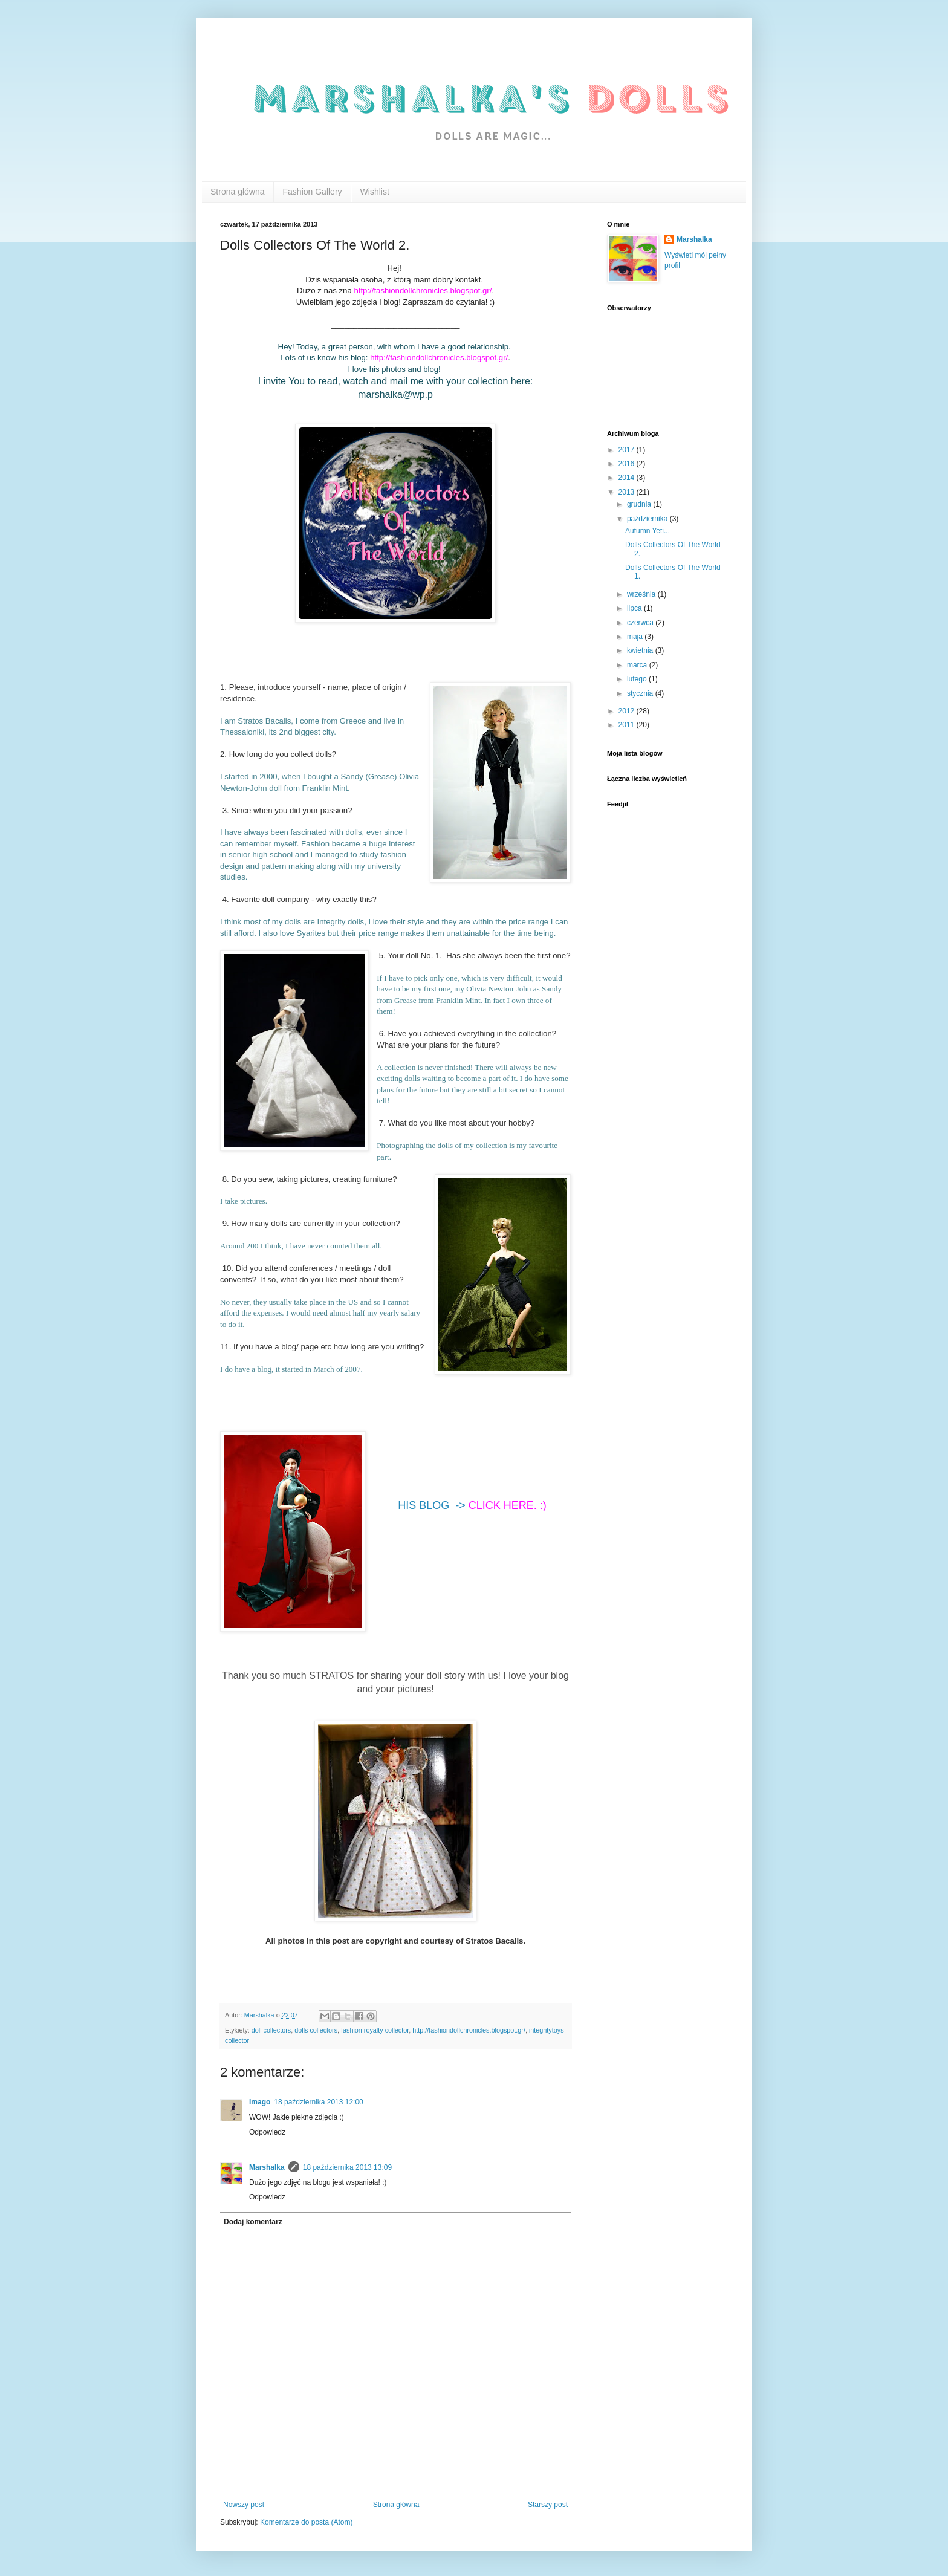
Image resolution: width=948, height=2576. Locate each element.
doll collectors (271, 2030)
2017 (627, 450)
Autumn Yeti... (647, 531)
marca (638, 665)
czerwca (641, 622)
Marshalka (267, 2167)
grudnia (640, 504)
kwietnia (641, 650)
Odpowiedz (267, 2132)
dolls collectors (315, 2030)
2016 (627, 463)
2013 (627, 492)
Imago (259, 2102)
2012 (627, 711)
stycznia (641, 693)
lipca (635, 608)
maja (635, 636)
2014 (627, 477)
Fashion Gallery (312, 191)
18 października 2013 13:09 (347, 2167)
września (642, 594)
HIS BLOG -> (472, 1505)
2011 (627, 725)
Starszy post (548, 2504)
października (648, 518)
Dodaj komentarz (253, 2222)
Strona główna (237, 191)
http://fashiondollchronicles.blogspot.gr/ (468, 2030)
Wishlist (374, 191)
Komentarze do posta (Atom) (306, 2522)
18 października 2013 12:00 (318, 2102)
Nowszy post (243, 2504)
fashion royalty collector (375, 2030)
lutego (638, 679)
